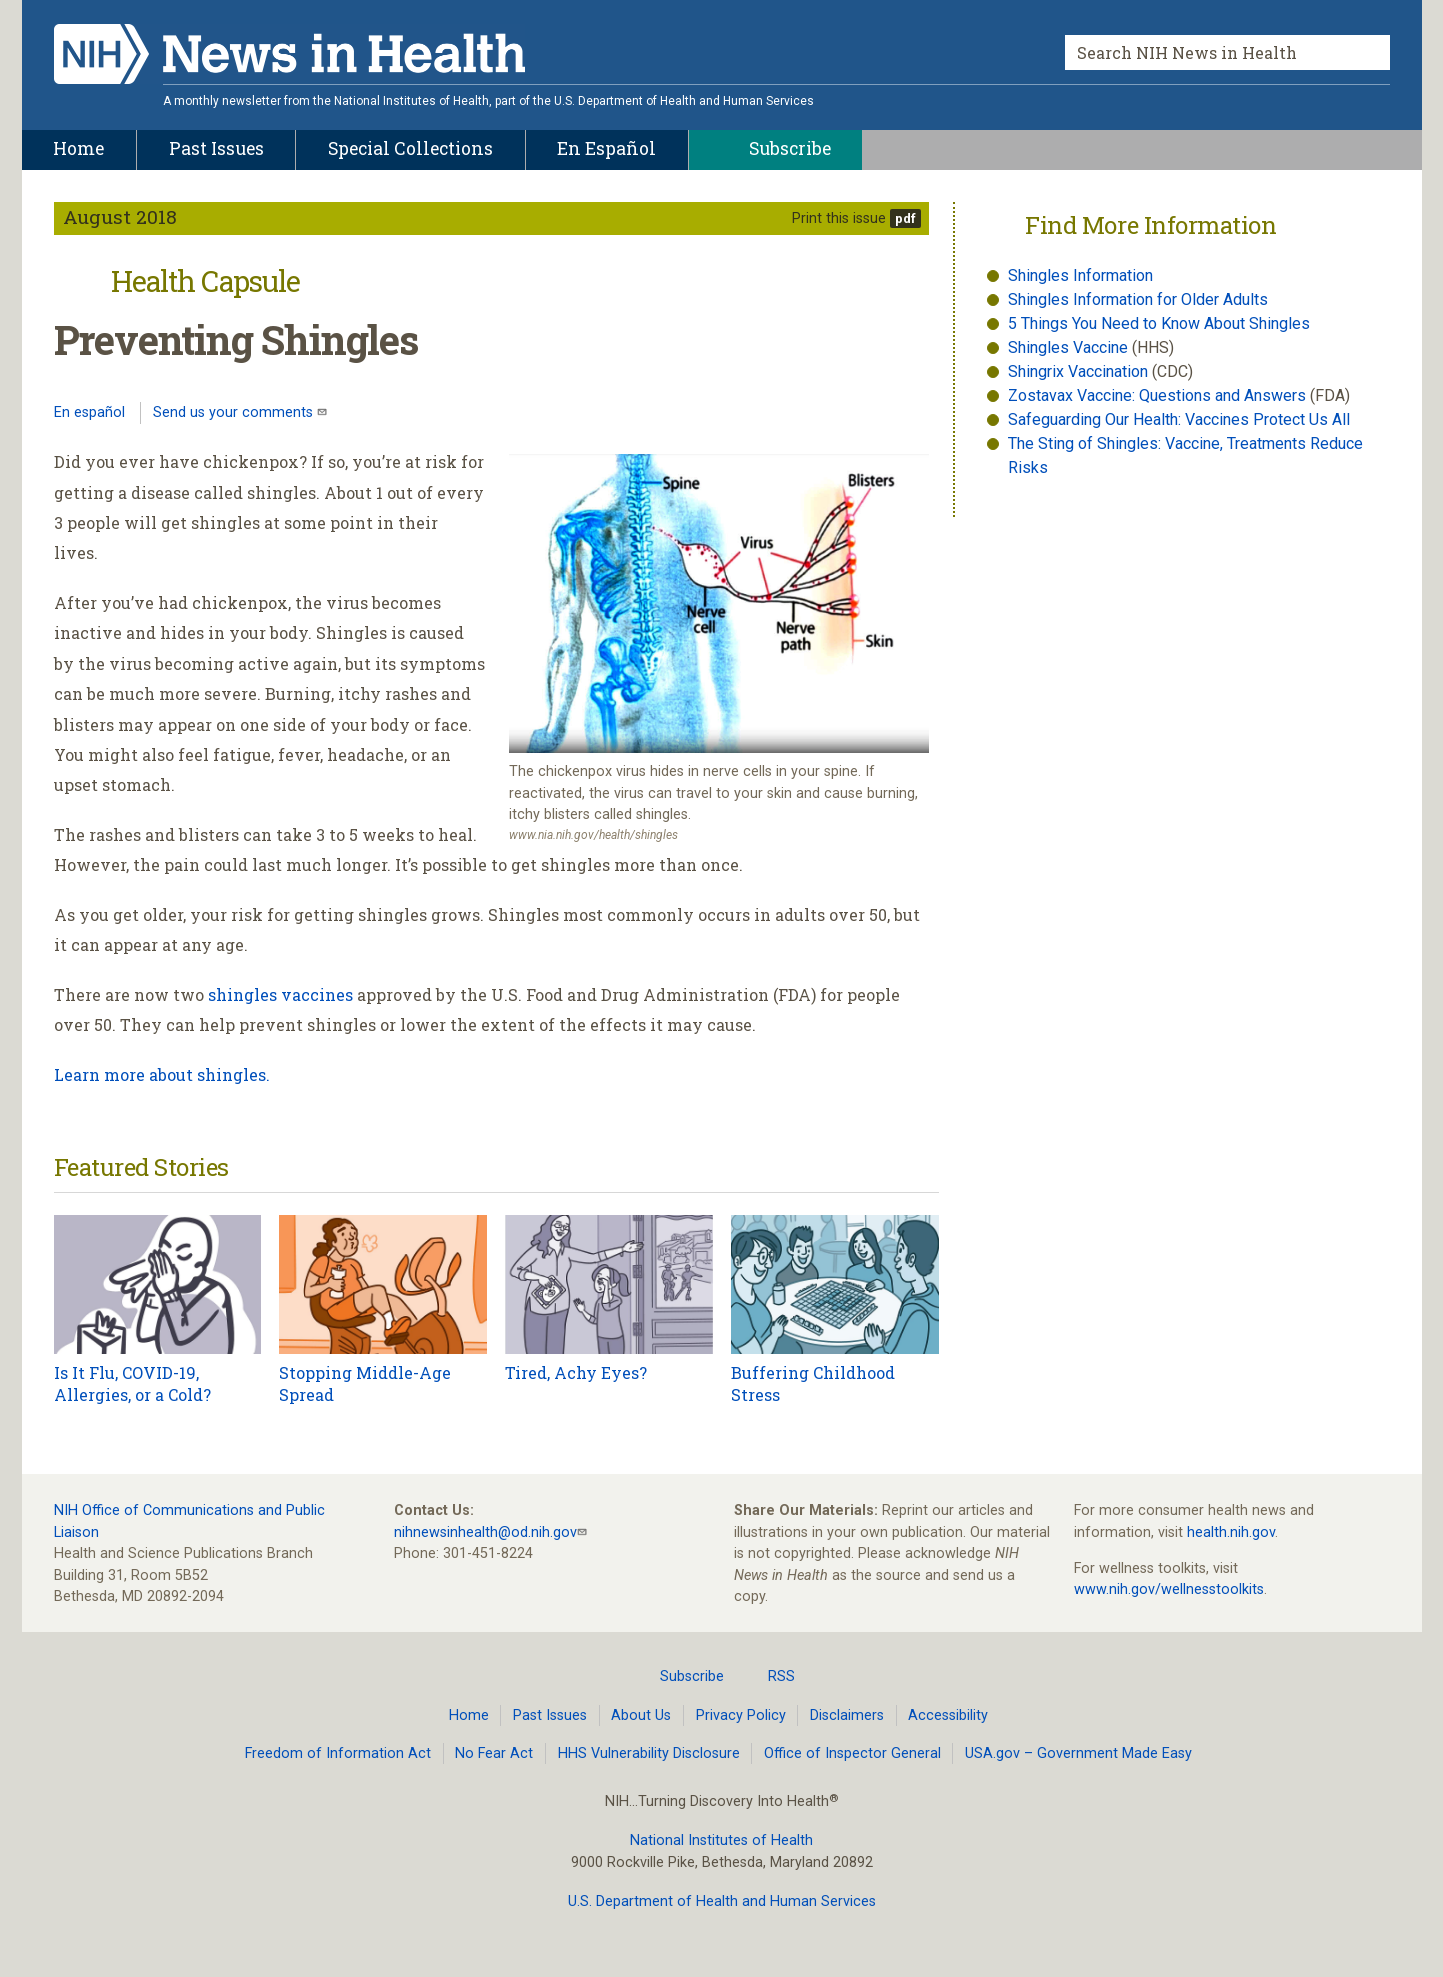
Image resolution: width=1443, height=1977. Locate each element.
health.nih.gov (1231, 1532)
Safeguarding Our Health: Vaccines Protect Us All (1179, 419)
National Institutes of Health (721, 1840)
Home (469, 1715)
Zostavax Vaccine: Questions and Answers (1159, 395)
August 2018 (120, 216)
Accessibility (948, 1715)
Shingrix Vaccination (1080, 371)
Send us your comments (235, 412)
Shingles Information (1080, 275)
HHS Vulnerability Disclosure (649, 1753)
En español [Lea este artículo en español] (89, 412)
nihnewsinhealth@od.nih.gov (485, 1532)
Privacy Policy (741, 1715)
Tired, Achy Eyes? (576, 1372)
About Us (641, 1715)
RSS (769, 1676)
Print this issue (839, 218)
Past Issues (550, 1715)
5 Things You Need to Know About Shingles (1159, 323)
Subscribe (680, 1676)
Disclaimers (847, 1715)
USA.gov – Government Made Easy (1078, 1753)
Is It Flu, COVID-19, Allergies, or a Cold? (132, 1383)
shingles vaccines (280, 994)
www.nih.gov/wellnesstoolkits (1169, 1589)
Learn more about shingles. (162, 1074)
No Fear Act (494, 1753)
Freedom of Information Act (338, 1753)
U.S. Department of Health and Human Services (722, 1901)
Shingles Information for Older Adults (1138, 299)
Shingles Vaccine (1068, 347)
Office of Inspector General (852, 1753)
